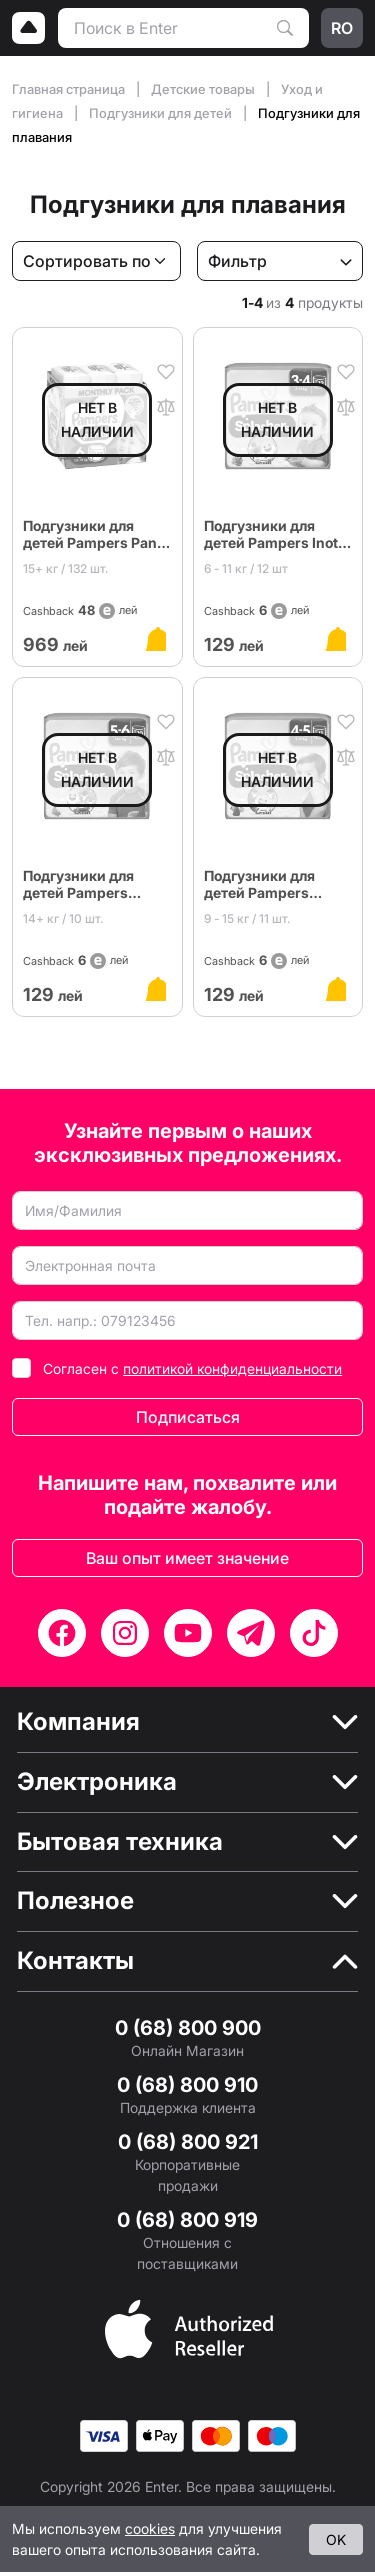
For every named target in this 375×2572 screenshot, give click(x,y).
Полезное (75, 1901)
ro (342, 28)
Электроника (97, 1782)
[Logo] (29, 28)
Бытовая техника (120, 1842)
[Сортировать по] (96, 261)
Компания (78, 1722)
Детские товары (204, 89)
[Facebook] (62, 1633)
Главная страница (70, 89)
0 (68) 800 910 (187, 2085)
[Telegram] (251, 1633)
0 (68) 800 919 (187, 2220)
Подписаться (188, 1417)
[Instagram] (125, 1633)
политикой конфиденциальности (232, 1368)
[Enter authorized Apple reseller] (189, 2327)
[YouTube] (188, 1633)
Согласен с (192, 1368)
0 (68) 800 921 (188, 2142)
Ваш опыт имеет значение (187, 1558)
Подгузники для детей (162, 113)
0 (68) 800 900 (188, 2028)
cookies (150, 2528)
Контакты (75, 1961)
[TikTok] (314, 1633)
